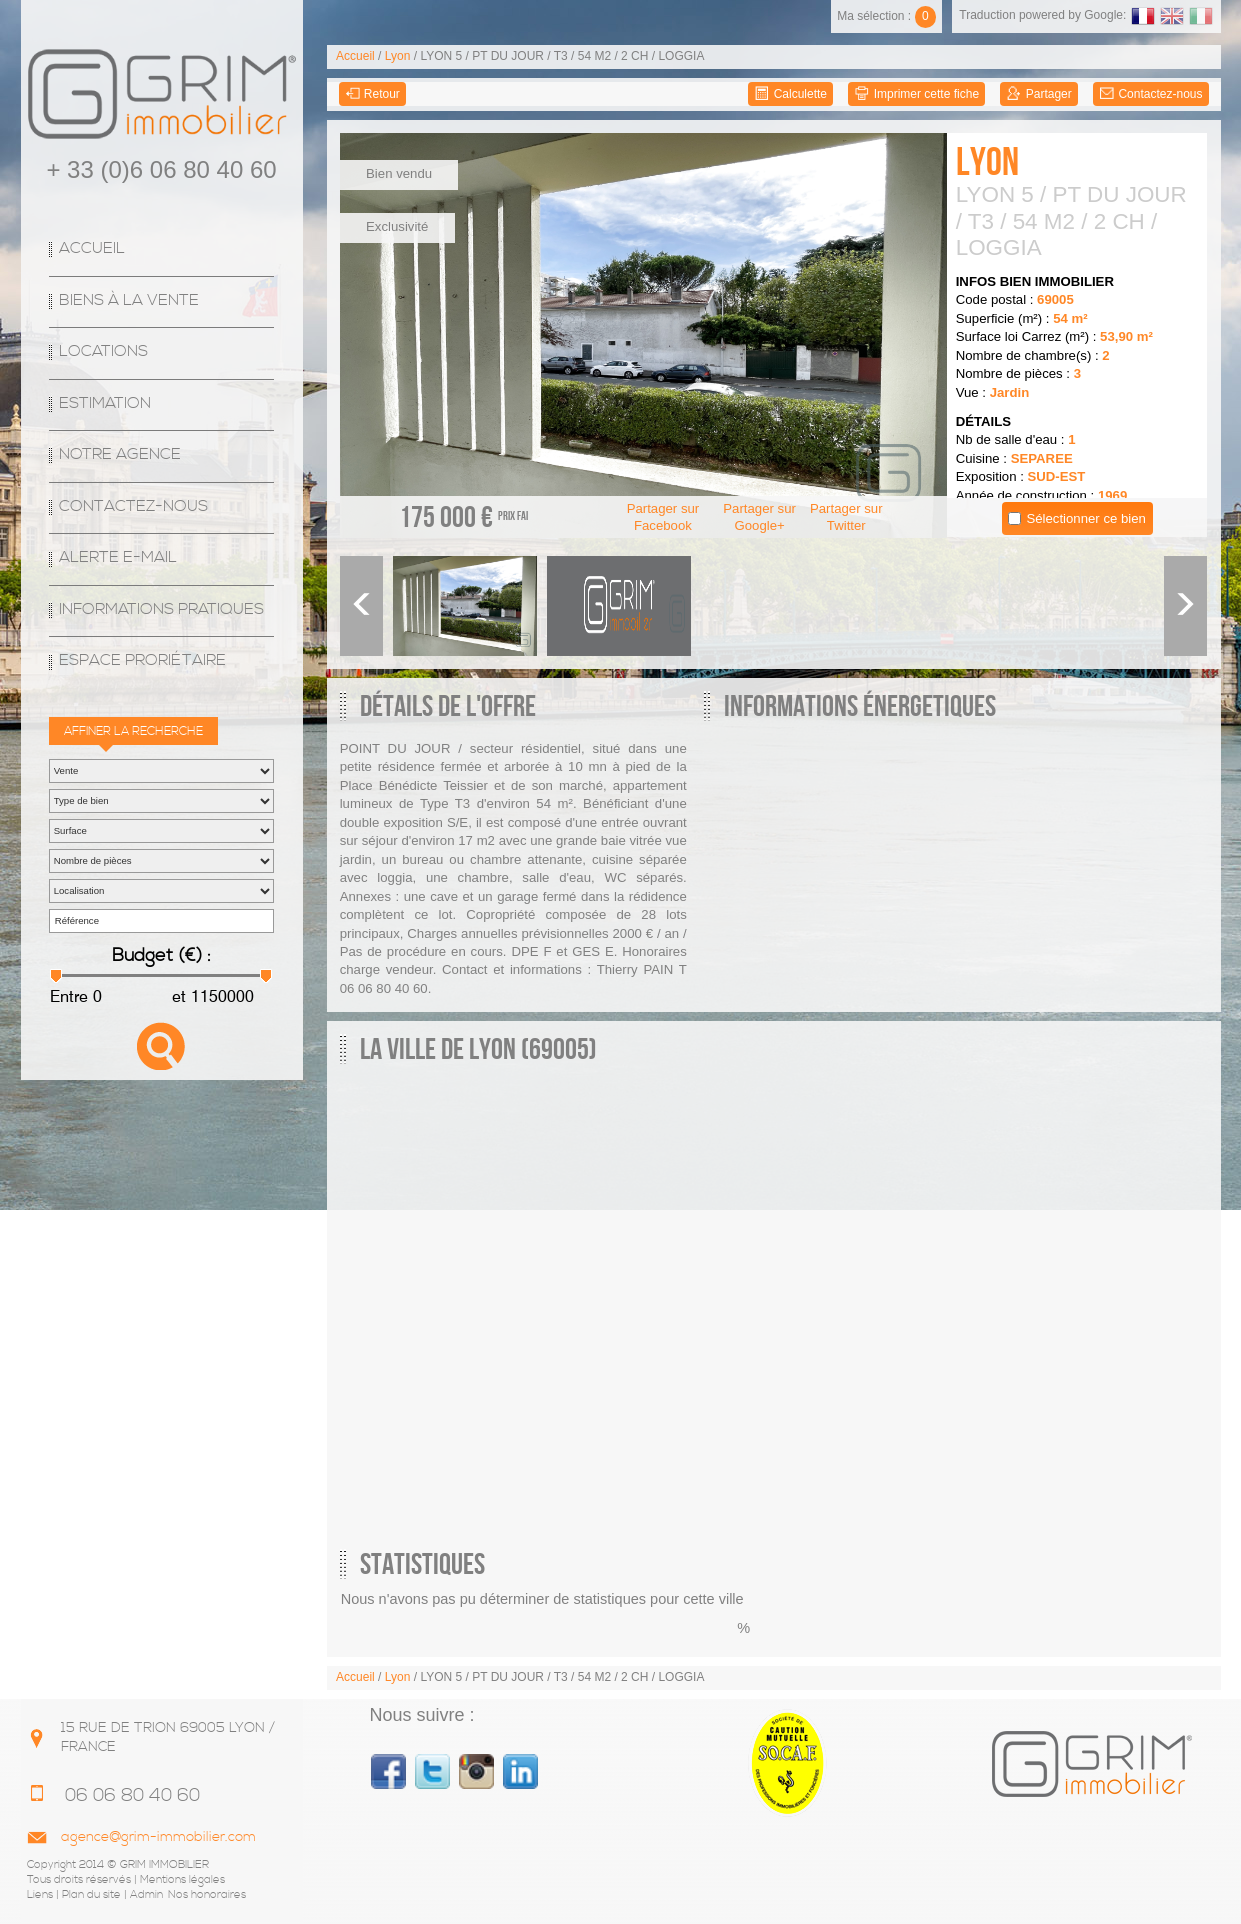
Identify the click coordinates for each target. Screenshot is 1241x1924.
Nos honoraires (207, 1895)
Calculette (790, 94)
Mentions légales (182, 1880)
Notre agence (120, 454)
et (177, 996)
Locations (103, 351)
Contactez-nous (133, 506)
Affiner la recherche (133, 731)
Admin (146, 1895)
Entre (69, 996)
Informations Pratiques (161, 609)
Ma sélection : (886, 16)
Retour (372, 94)
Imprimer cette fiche (916, 94)
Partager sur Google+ (759, 517)
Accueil (92, 248)
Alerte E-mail (118, 557)
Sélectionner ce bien (1086, 518)
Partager (1038, 94)
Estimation (105, 403)
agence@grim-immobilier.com (158, 1837)
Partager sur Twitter (846, 517)
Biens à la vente (129, 300)
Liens (40, 1895)
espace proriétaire (142, 660)
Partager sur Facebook (663, 517)
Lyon (398, 56)
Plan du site (91, 1895)
